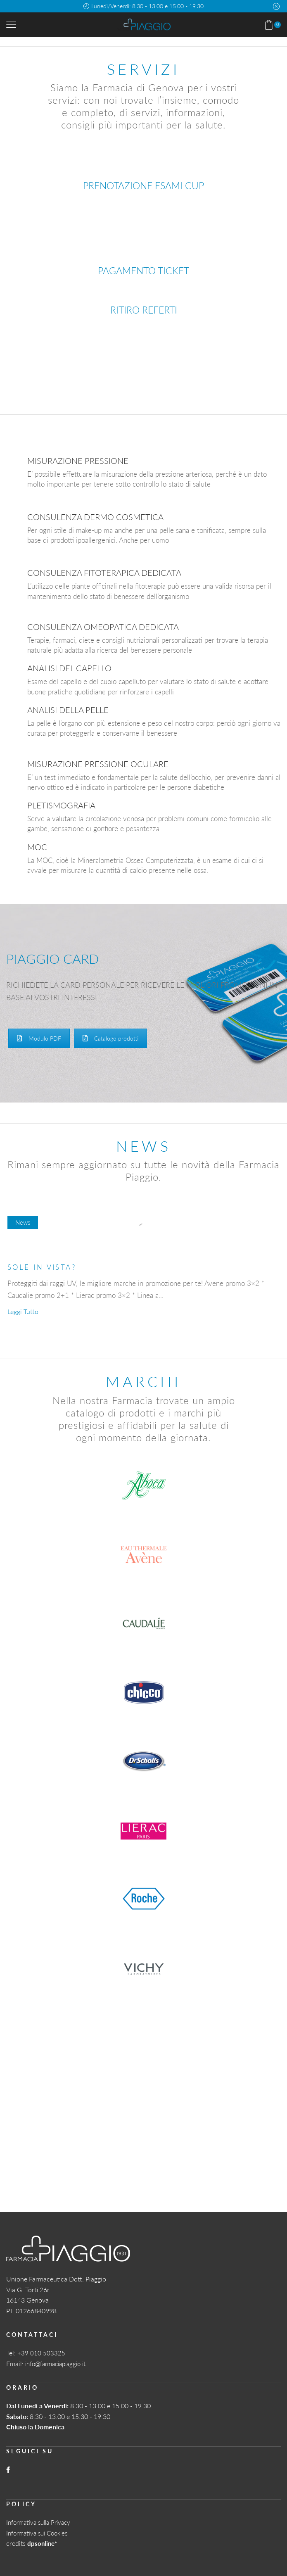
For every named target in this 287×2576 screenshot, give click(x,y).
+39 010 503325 (41, 2352)
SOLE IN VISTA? (44, 1266)
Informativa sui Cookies (40, 2532)
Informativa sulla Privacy (41, 2521)
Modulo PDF (39, 1038)
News (23, 1222)
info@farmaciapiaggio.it (59, 2363)
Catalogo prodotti (110, 1038)
